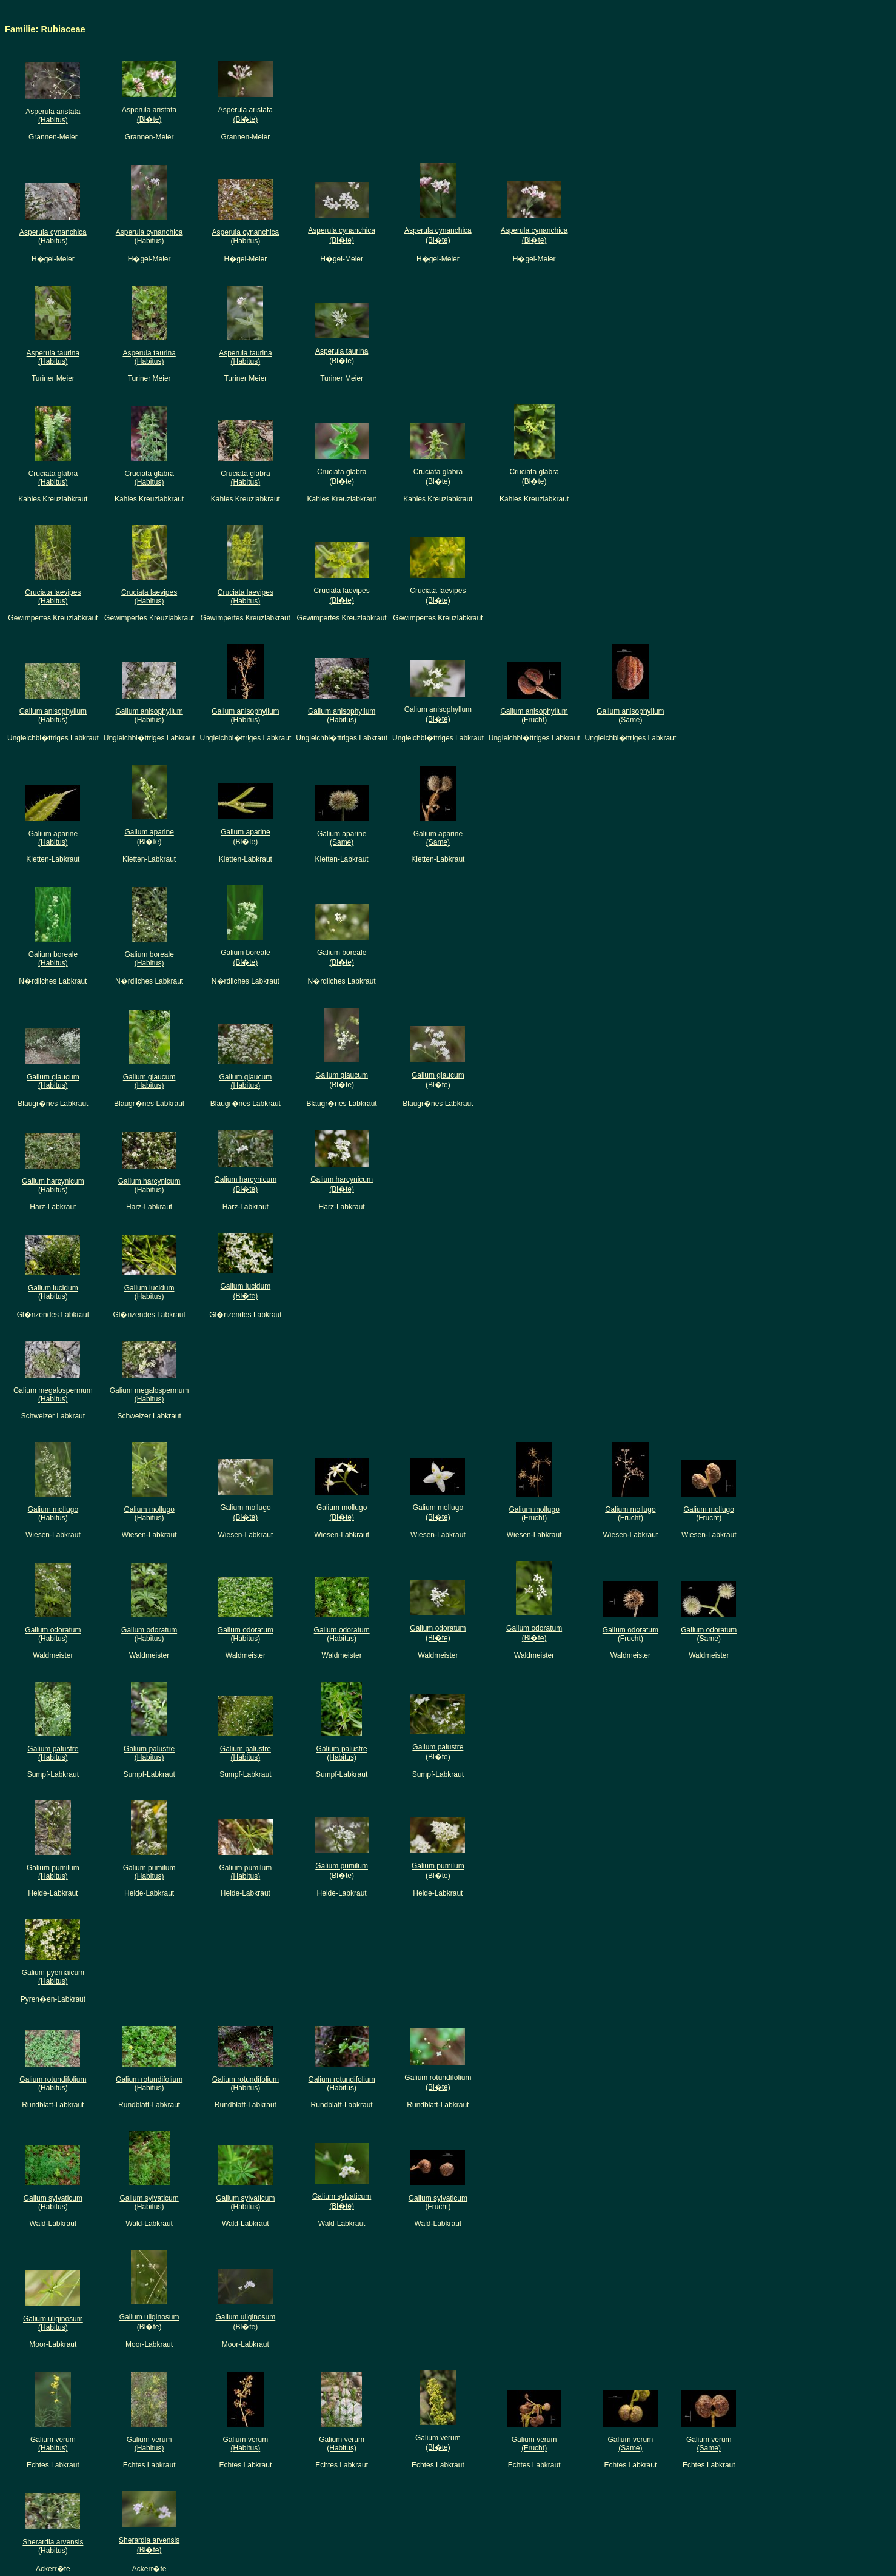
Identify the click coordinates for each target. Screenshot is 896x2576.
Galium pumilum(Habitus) (53, 1871)
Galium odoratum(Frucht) (630, 1634)
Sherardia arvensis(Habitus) (52, 2546)
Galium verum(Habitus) (53, 2443)
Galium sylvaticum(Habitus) (53, 2202)
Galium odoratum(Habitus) (53, 1634)
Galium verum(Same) (631, 2443)
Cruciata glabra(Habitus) (53, 477)
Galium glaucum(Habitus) (53, 1081)
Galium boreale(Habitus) (53, 958)
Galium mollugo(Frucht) (534, 1513)
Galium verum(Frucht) (534, 2443)
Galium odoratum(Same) (709, 1634)
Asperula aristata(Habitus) (52, 115)
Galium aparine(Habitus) (53, 838)
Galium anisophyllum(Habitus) (53, 715)
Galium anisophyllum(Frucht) (533, 715)
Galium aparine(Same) (341, 838)
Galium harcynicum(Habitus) (53, 1185)
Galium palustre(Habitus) (52, 1753)
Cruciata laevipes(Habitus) (53, 596)
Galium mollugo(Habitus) (53, 1513)
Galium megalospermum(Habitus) (53, 1394)
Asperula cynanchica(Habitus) (53, 236)
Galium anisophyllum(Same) (630, 715)
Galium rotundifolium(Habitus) (52, 2083)
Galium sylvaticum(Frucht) (438, 2202)
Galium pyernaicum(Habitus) (53, 1976)
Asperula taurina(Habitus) (53, 357)
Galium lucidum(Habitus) (53, 1292)
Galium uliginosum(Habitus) (53, 2323)
